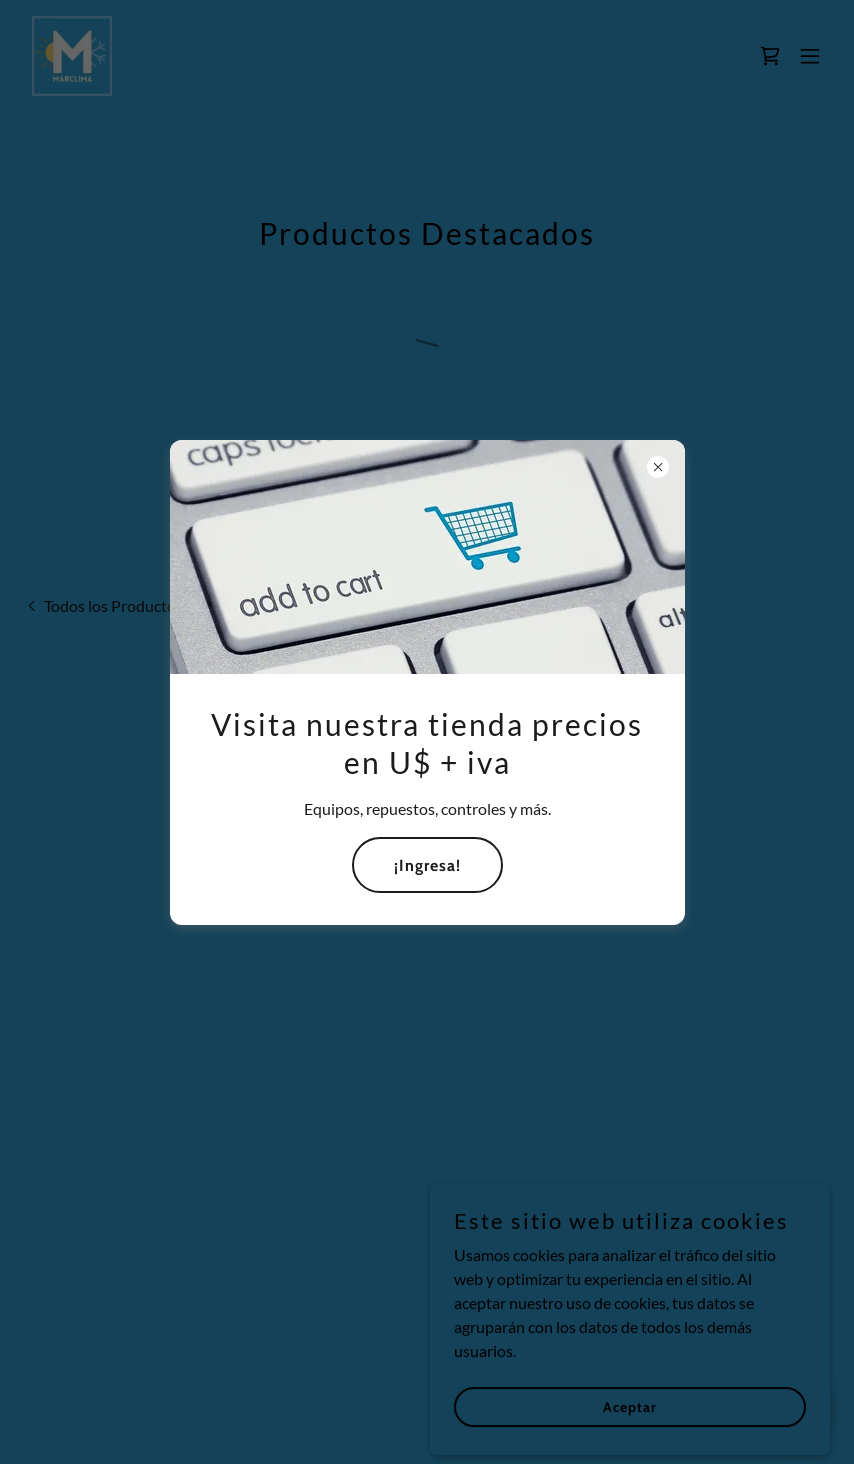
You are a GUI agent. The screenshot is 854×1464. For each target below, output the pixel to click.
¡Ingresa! (427, 865)
